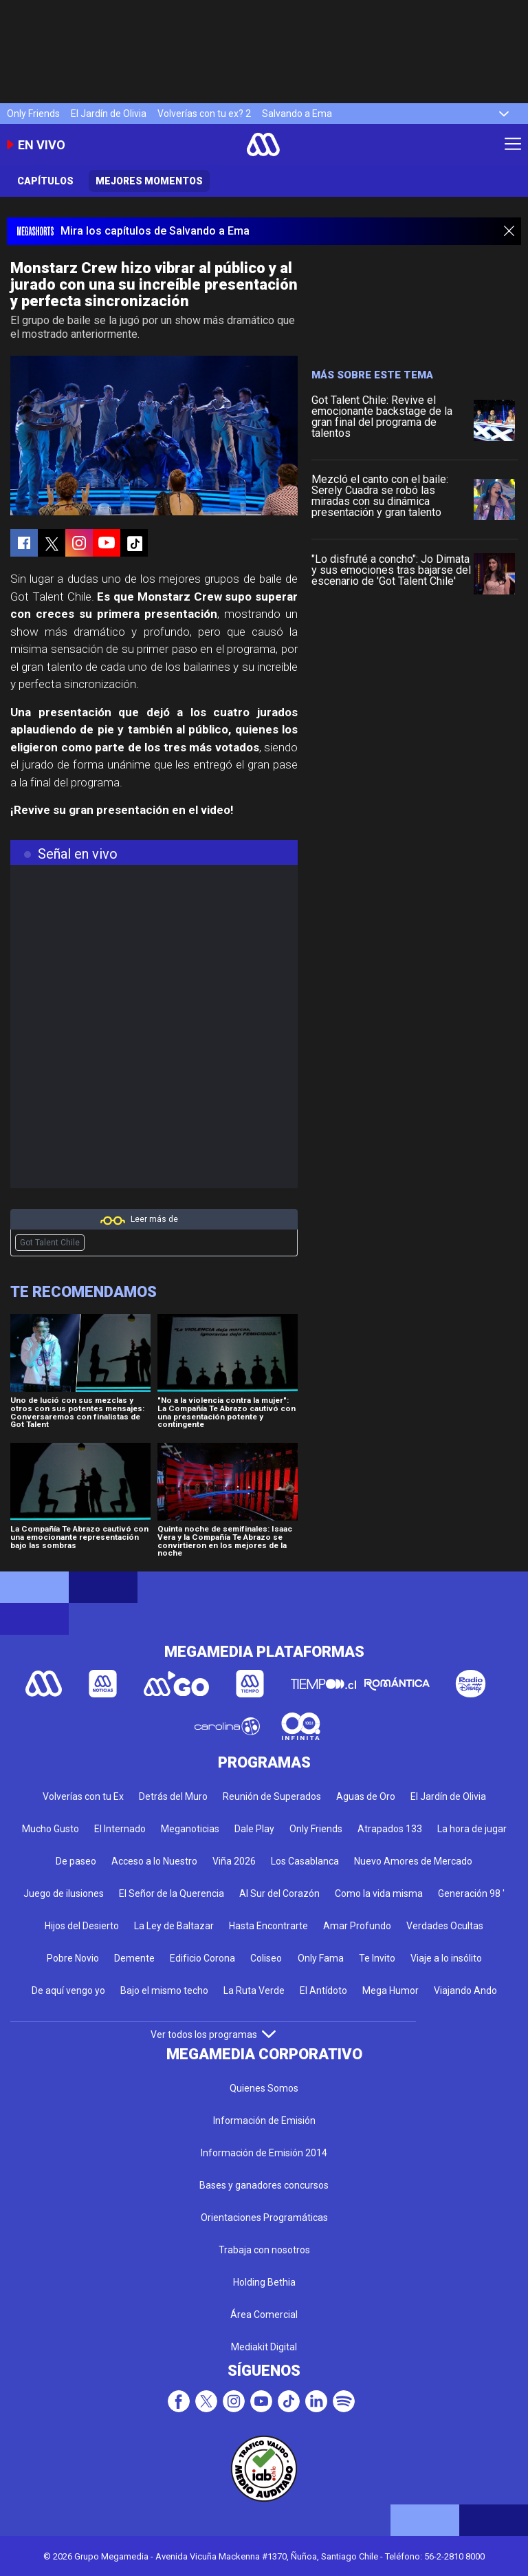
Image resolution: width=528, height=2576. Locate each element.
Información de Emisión (264, 2120)
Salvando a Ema (297, 113)
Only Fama (321, 1958)
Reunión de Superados (272, 1796)
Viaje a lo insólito (446, 1958)
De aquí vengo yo (68, 1990)
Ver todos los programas (213, 2034)
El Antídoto (323, 1990)
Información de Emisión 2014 (264, 2152)
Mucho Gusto (50, 1828)
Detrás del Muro (173, 1796)
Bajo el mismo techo (164, 1990)
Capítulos (45, 180)
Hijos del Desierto (82, 1925)
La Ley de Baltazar (174, 1925)
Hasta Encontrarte (268, 1925)
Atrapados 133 (390, 1828)
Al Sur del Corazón (279, 1893)
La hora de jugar (472, 1828)
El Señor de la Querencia (171, 1893)
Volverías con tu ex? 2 (204, 113)
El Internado (120, 1828)
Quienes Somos (264, 2088)
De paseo (76, 1861)
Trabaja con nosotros (264, 2249)
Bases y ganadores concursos (264, 2185)
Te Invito (377, 1958)
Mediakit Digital (264, 2346)
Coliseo (266, 1958)
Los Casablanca (305, 1861)
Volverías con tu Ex (83, 1796)
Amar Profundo (357, 1925)
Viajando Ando (465, 1990)
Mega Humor (390, 1990)
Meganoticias (190, 1828)
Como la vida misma (379, 1893)
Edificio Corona (202, 1958)
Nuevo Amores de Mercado (413, 1861)
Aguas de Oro (365, 1796)
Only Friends (33, 113)
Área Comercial (264, 2314)
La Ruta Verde (254, 1990)
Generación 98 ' (471, 1893)
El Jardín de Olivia (108, 113)
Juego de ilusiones (63, 1893)
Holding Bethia (264, 2282)
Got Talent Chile (50, 1242)
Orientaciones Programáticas (264, 2217)
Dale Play (254, 1828)
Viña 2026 (234, 1861)
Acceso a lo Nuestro (154, 1861)
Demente (134, 1958)
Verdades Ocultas (444, 1925)
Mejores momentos (149, 180)
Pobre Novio (73, 1958)
